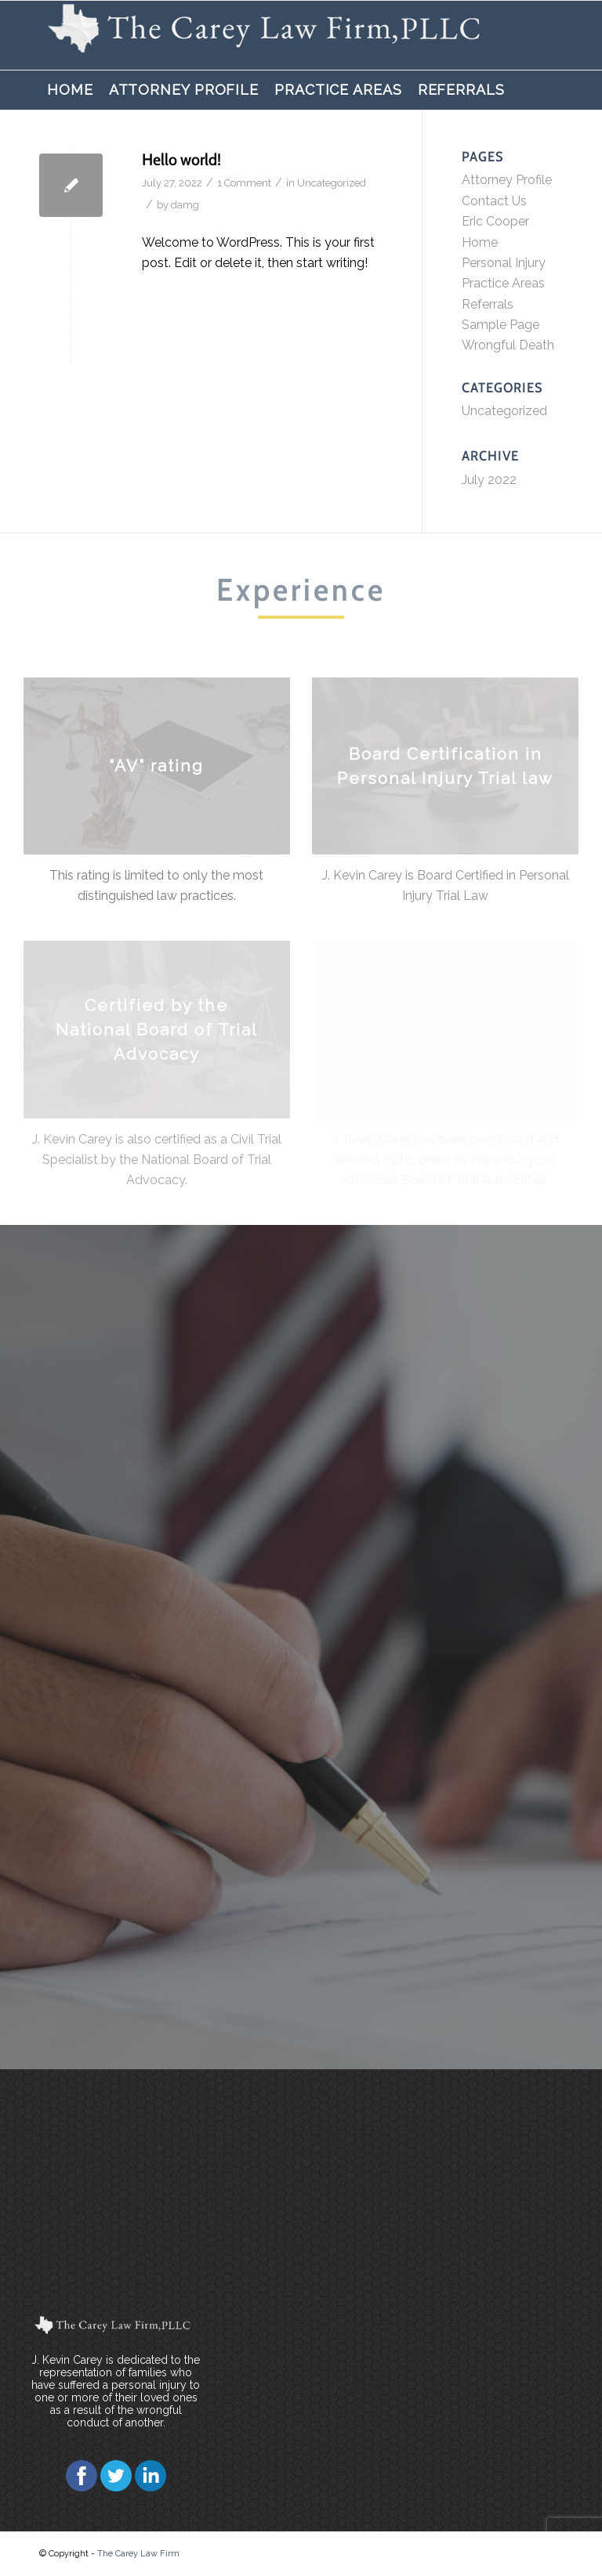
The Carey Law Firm (138, 2554)
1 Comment (244, 183)
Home (480, 242)
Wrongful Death (508, 345)
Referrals (487, 304)
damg (185, 205)
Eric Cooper (495, 221)
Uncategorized (331, 183)
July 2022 (489, 479)
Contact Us (494, 200)
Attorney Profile (507, 179)
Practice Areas (503, 283)
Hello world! (181, 159)
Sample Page (500, 324)
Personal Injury (504, 262)
